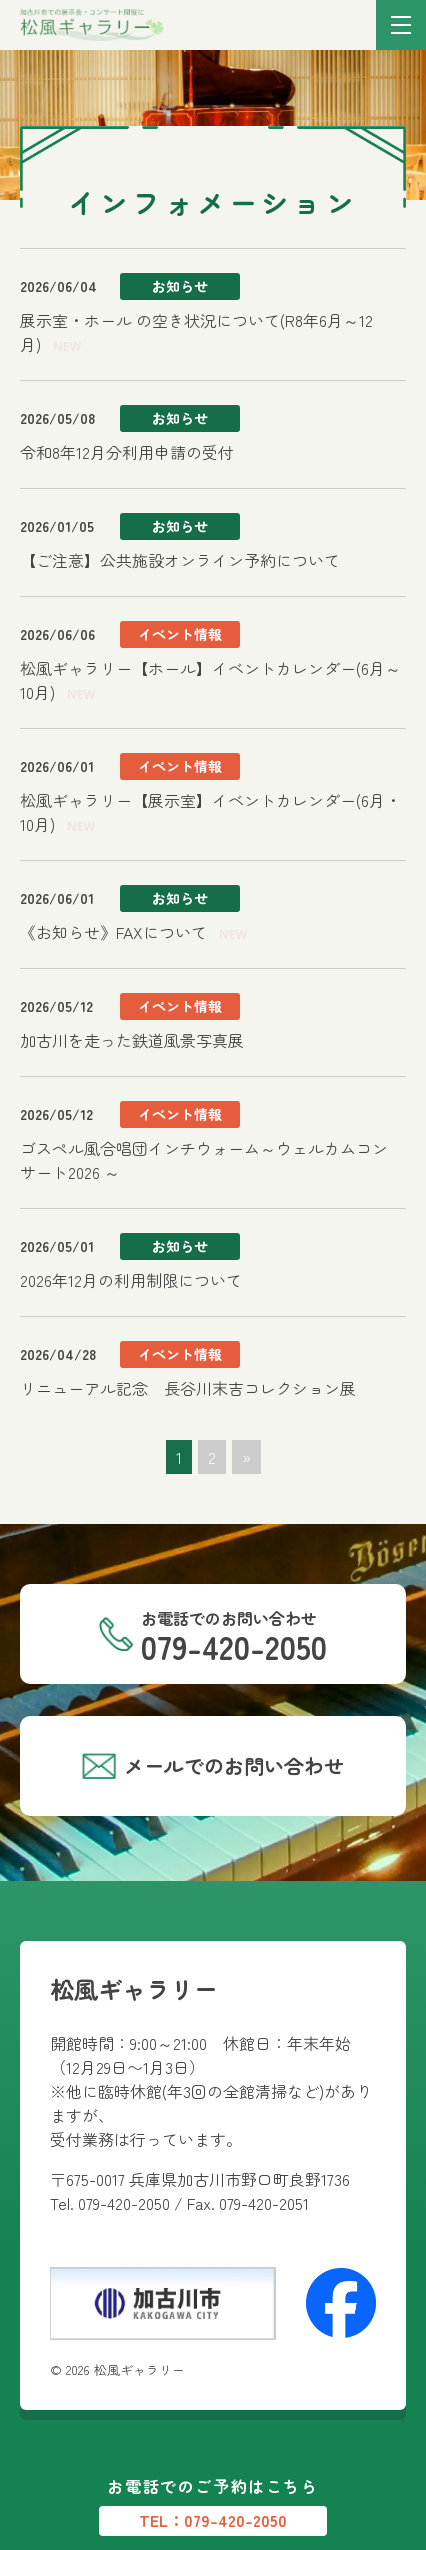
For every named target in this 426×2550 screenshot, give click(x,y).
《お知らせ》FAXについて (113, 932)
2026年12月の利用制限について (131, 1280)
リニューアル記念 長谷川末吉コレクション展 (188, 1388)
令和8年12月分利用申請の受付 (127, 452)
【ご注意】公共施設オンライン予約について (180, 560)
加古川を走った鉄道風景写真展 (132, 1040)
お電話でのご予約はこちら (213, 2505)
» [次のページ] (246, 1457)
